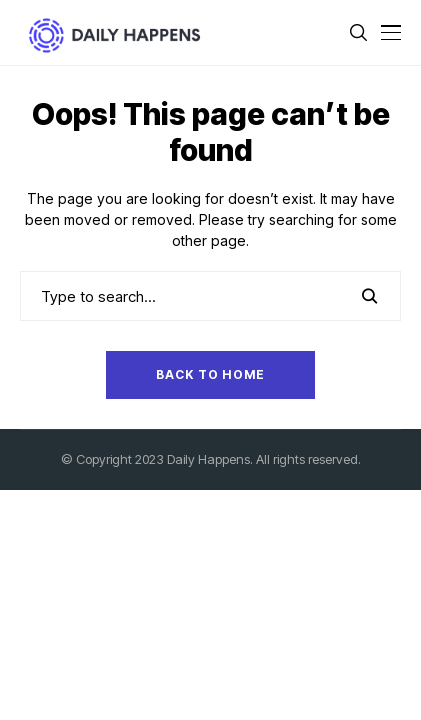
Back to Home (210, 374)
